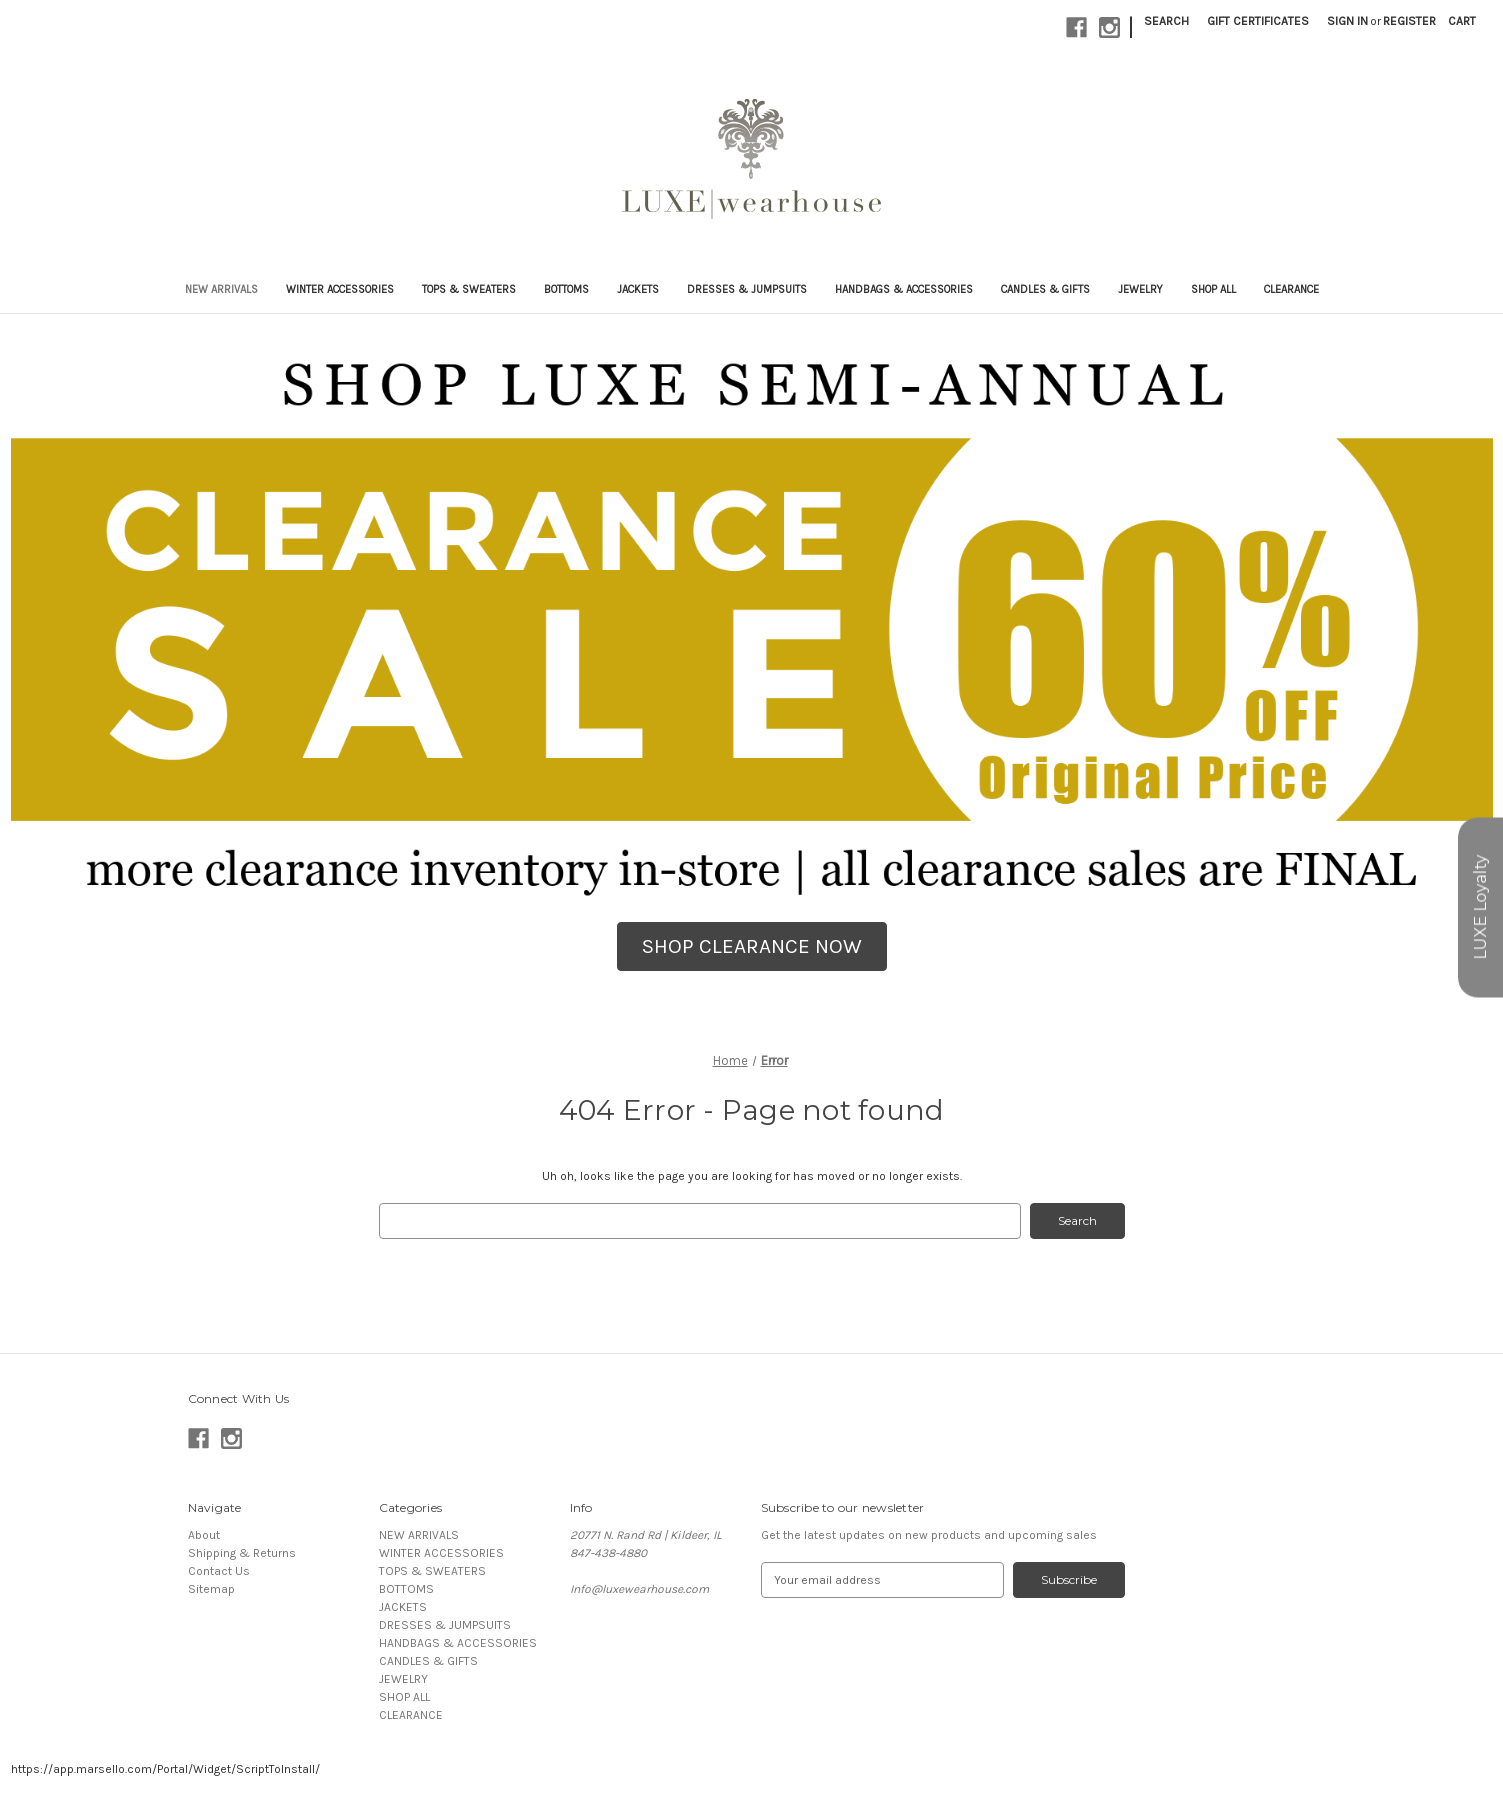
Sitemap (211, 1589)
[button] (752, 947)
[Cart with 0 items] (1462, 21)
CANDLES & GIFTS (1045, 289)
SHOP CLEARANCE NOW (752, 946)
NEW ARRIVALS (221, 289)
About (204, 1535)
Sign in (1347, 21)
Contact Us (219, 1571)
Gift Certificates (1258, 21)
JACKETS (638, 289)
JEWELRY (1140, 289)
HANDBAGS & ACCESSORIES (904, 289)
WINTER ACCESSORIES (340, 289)
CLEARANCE (1291, 289)
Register (1409, 21)
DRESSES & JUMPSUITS (747, 289)
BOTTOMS (566, 289)
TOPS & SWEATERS (469, 289)
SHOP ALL (1213, 289)
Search (1166, 21)
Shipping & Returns (242, 1553)
